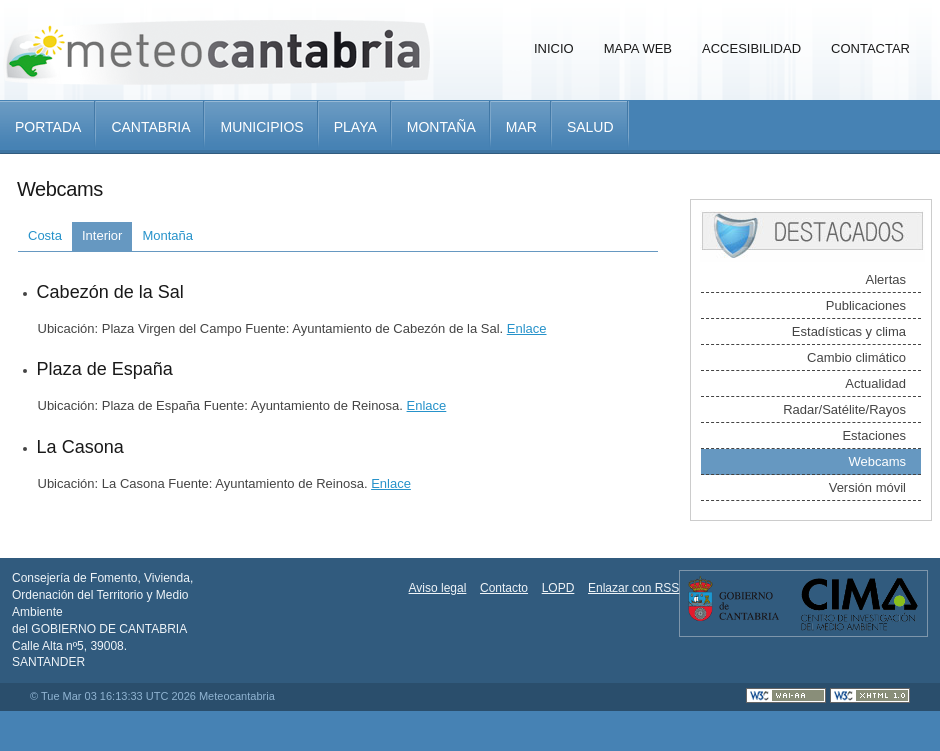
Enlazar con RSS (633, 588)
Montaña (441, 127)
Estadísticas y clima (849, 331)
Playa (355, 127)
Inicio (554, 48)
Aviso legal (438, 588)
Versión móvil (867, 487)
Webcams (877, 461)
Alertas (886, 279)
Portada (48, 127)
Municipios (261, 127)
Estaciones (874, 435)
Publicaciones (866, 305)
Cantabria (150, 127)
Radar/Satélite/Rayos (844, 409)
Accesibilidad (751, 48)
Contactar (870, 48)
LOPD (558, 588)
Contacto (504, 588)
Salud (590, 127)
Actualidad (875, 383)
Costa (45, 235)
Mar (521, 127)
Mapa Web (638, 48)
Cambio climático (856, 357)
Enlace (527, 328)
